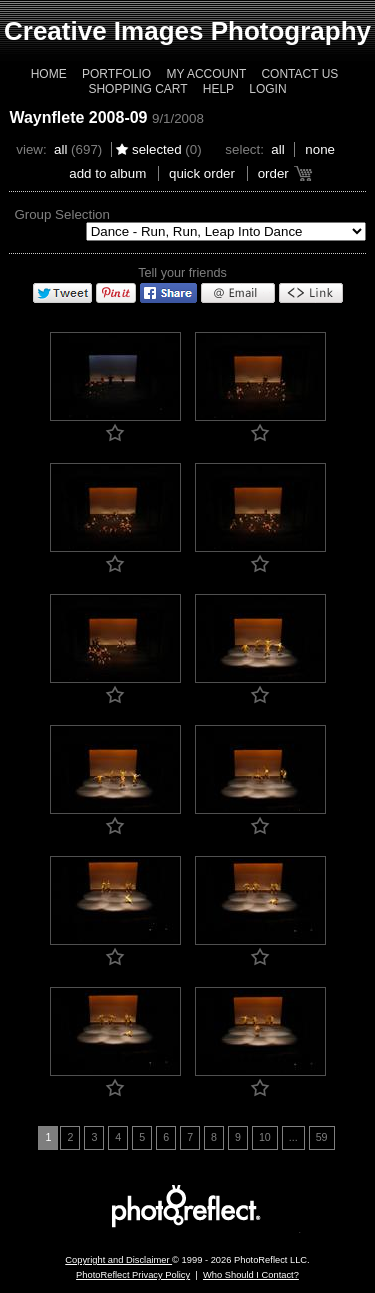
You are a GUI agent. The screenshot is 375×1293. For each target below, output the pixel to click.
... (293, 1137)
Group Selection (62, 214)
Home (49, 74)
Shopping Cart (137, 89)
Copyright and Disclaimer (118, 1260)
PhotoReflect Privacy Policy (133, 1275)
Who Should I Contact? (251, 1275)
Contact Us (299, 74)
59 (322, 1137)
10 (265, 1137)
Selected (157, 149)
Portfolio (116, 74)
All (60, 149)
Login (267, 89)
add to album (107, 173)
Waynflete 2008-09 (78, 117)
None (320, 149)
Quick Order (202, 173)
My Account (206, 74)
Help (218, 89)
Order (273, 173)
